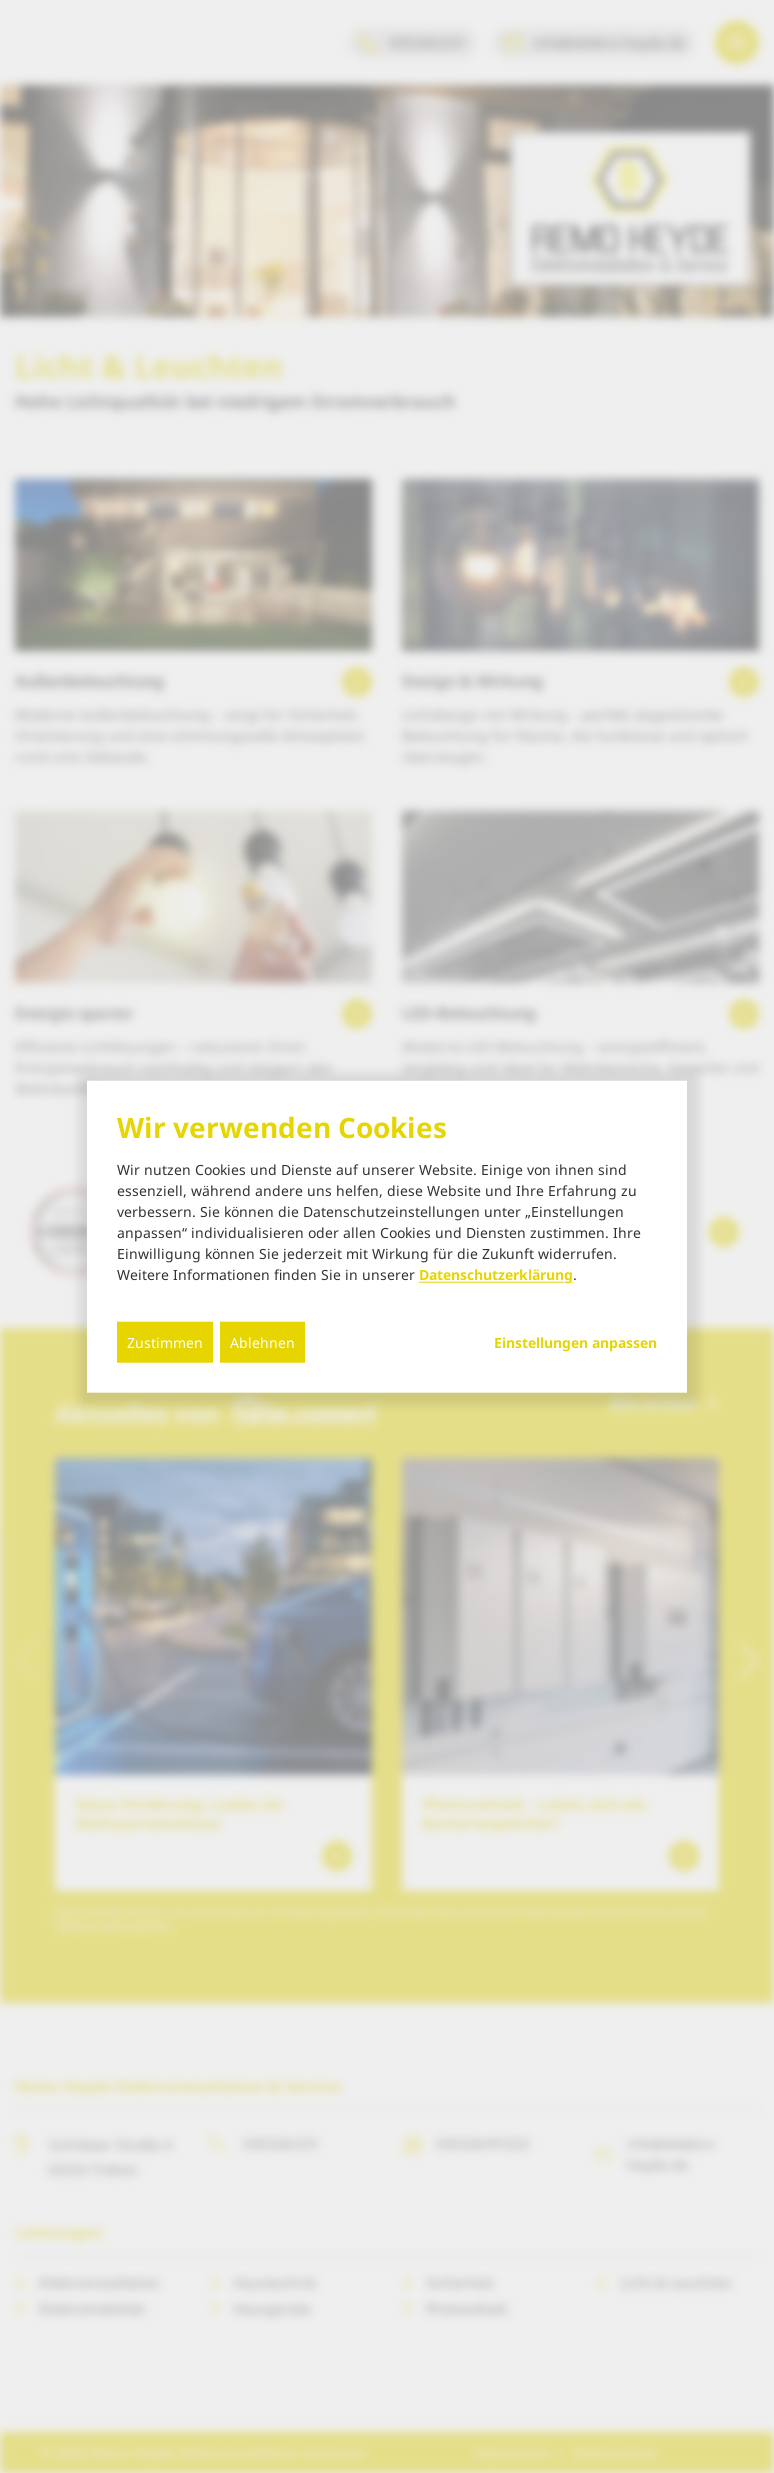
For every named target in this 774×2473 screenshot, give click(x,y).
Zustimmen (165, 1342)
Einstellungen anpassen (575, 1343)
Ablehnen (262, 1342)
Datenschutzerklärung (496, 1274)
